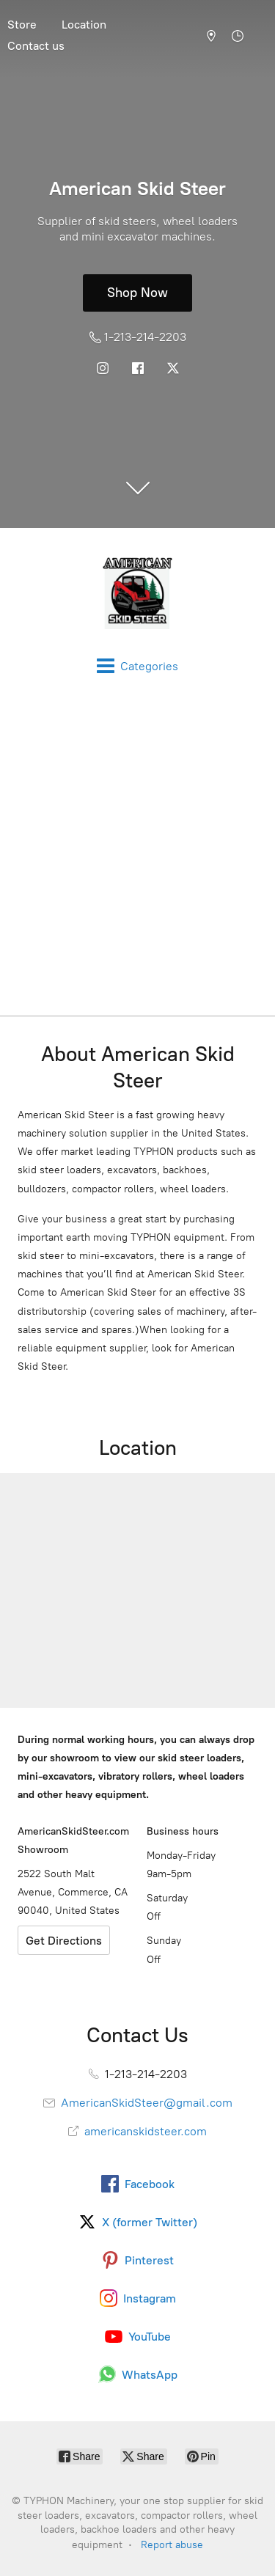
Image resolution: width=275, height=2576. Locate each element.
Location (84, 25)
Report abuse (172, 2545)
